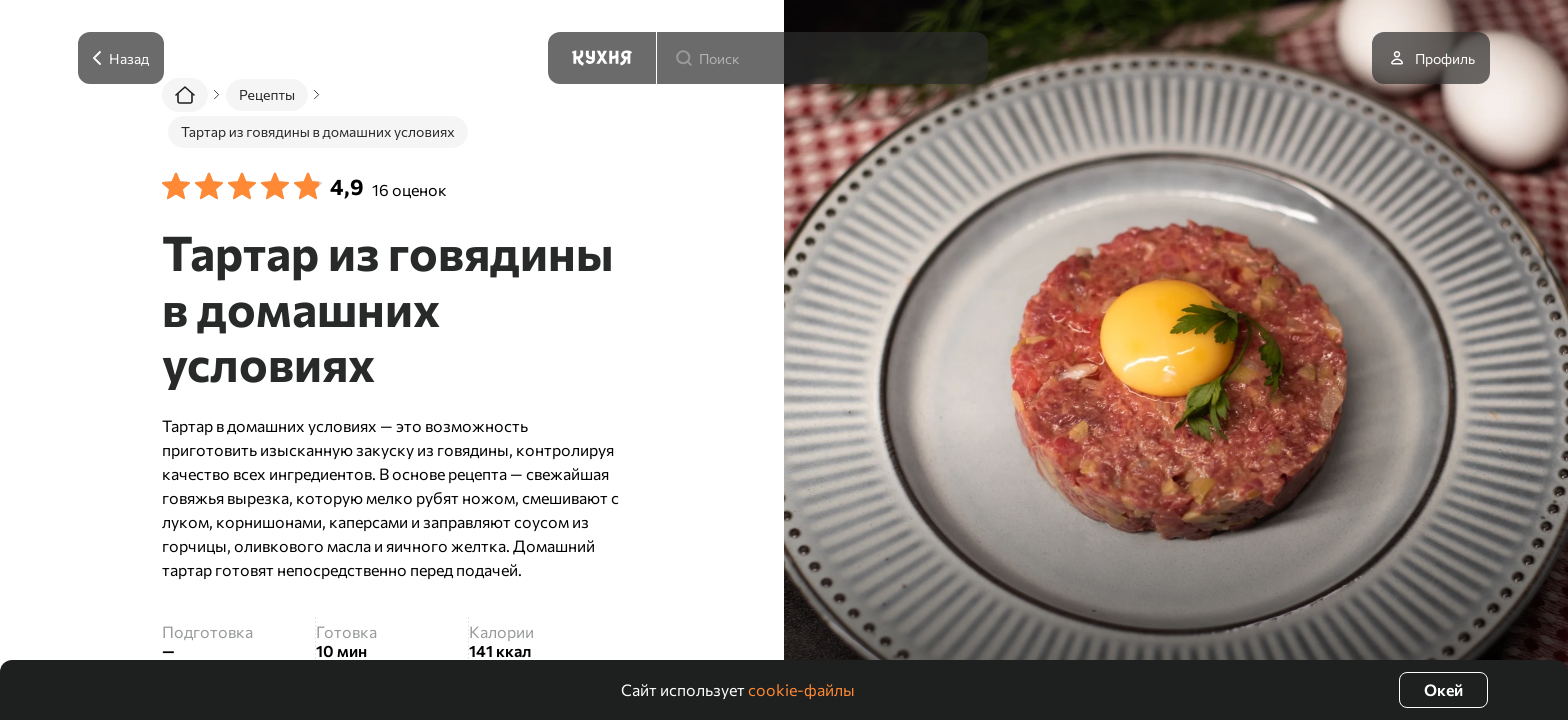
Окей (1443, 689)
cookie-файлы (801, 689)
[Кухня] (602, 58)
